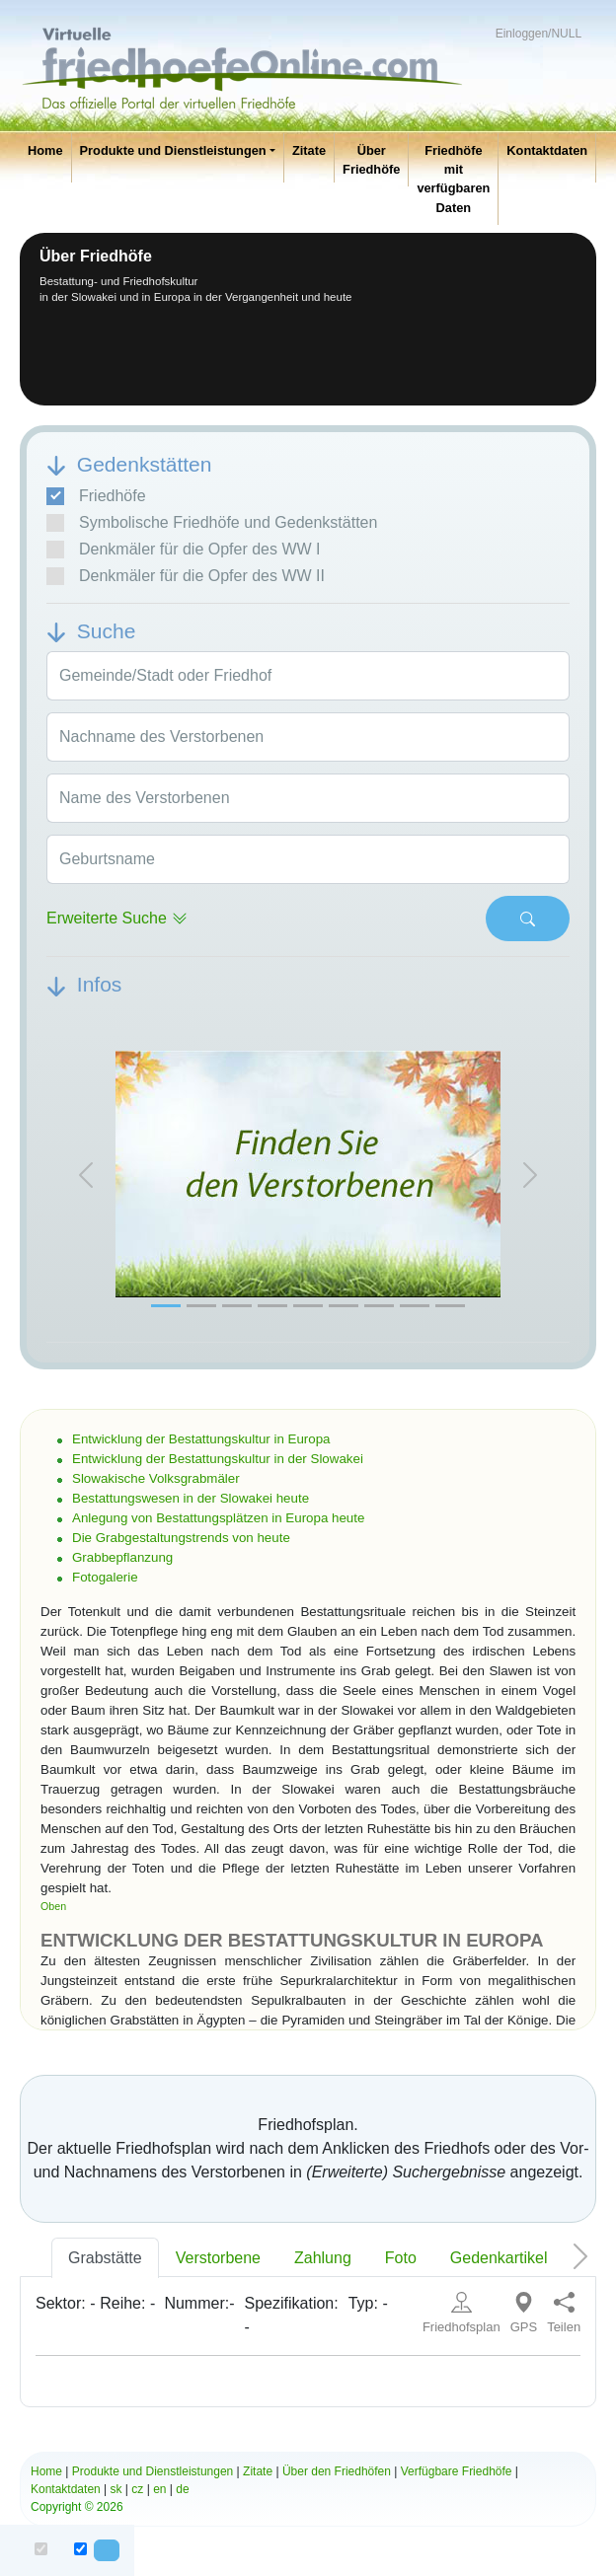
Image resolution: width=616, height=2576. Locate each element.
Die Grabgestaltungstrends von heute (181, 1537)
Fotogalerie (105, 1577)
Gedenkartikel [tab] (499, 2257)
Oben (53, 1906)
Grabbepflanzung (122, 1557)
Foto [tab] (401, 2257)
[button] (85, 1174)
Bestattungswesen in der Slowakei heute (190, 1498)
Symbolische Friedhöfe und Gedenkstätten (211, 523)
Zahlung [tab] (322, 2257)
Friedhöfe (96, 496)
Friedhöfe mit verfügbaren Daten (453, 179)
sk (116, 2489)
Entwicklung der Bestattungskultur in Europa (201, 1439)
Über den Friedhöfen (336, 2471)
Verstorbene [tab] (218, 2257)
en (159, 2489)
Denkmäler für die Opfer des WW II (185, 576)
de (182, 2489)
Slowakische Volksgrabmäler (156, 1478)
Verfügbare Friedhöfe (456, 2471)
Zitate (309, 150)
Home (45, 150)
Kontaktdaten (546, 150)
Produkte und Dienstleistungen (173, 150)
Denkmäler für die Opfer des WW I (183, 549)
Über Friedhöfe (371, 160)
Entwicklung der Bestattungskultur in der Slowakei (217, 1458)
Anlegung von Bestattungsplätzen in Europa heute (218, 1517)
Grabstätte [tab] (105, 2257)
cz (137, 2489)
